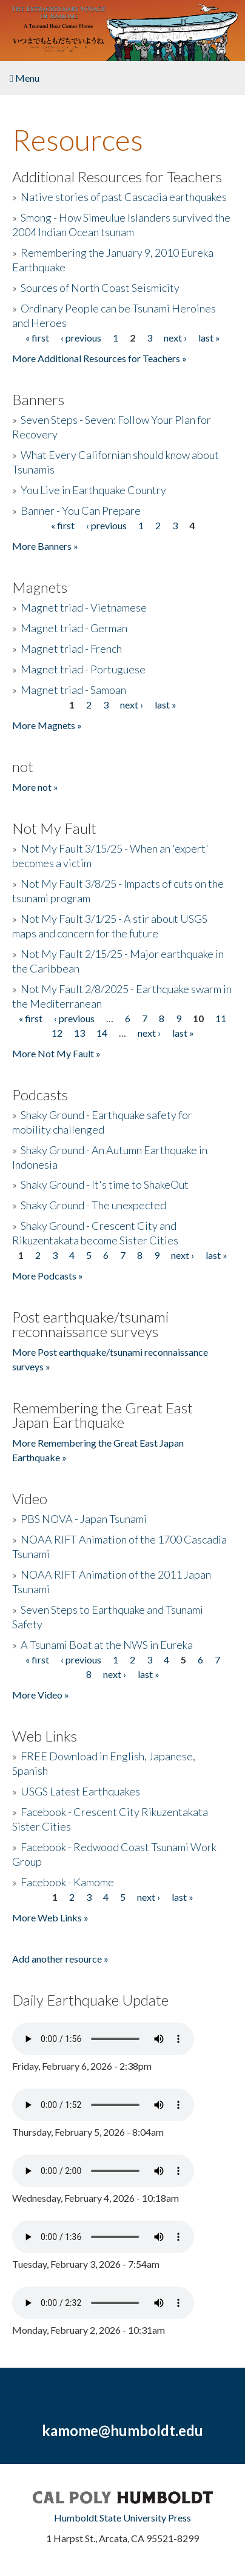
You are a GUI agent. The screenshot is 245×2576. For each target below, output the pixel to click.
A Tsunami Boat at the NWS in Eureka (107, 1644)
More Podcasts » (47, 1275)
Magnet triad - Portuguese (83, 669)
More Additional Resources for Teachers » (99, 358)
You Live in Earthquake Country (93, 490)
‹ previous (81, 337)
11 (220, 1018)
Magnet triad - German (74, 628)
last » (209, 337)
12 (57, 1033)
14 (101, 1033)
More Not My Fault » (56, 1053)
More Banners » (45, 546)
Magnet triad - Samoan (73, 689)
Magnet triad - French (71, 648)
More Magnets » (47, 725)
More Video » (40, 1694)
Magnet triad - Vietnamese (84, 607)
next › (175, 337)
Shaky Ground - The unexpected (93, 1205)
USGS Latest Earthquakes (80, 1791)
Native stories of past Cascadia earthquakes (124, 196)
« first (37, 337)
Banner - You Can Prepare (81, 510)
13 (79, 1033)
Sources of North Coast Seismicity (100, 287)
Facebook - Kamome (67, 1882)
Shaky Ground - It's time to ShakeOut (105, 1184)
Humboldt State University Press (122, 2517)
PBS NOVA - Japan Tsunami (84, 1518)
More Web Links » (50, 1917)
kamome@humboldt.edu (122, 2430)
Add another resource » (60, 1958)
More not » (35, 787)
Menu (24, 78)
